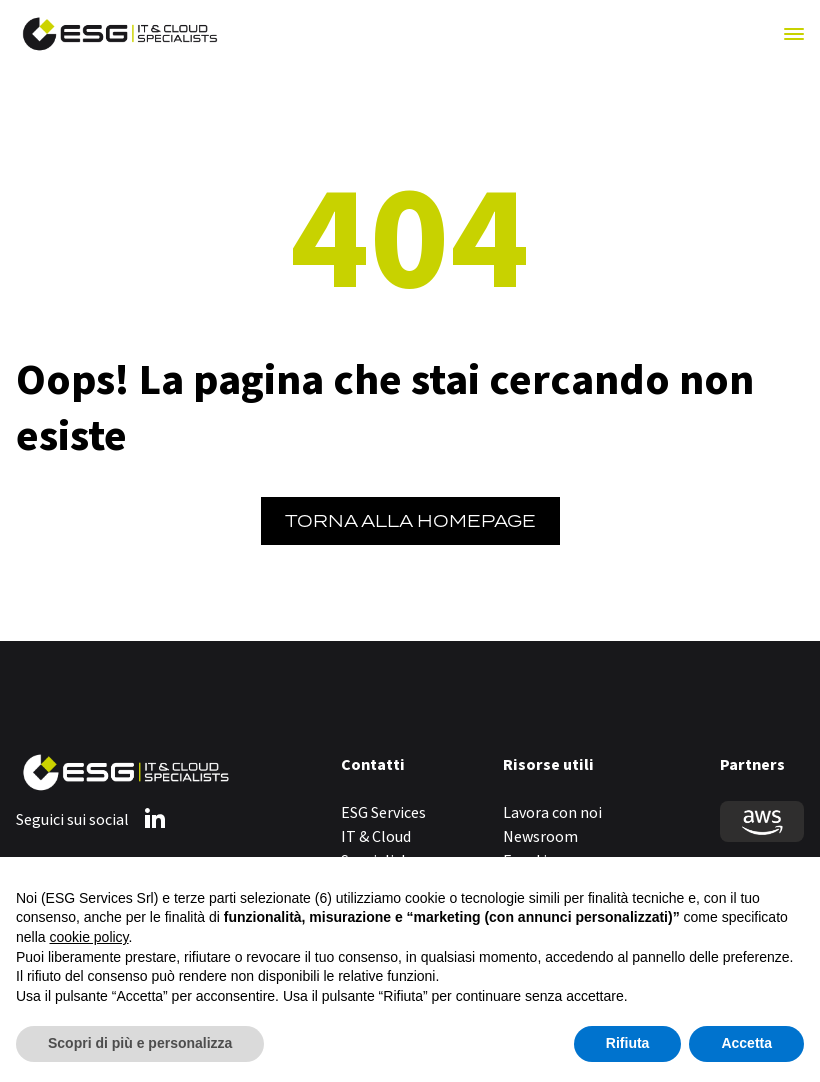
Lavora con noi (552, 813)
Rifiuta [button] (628, 1043)
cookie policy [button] (88, 937)
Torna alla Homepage (410, 521)
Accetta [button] (746, 1043)
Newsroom (540, 837)
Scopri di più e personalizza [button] (140, 1043)
